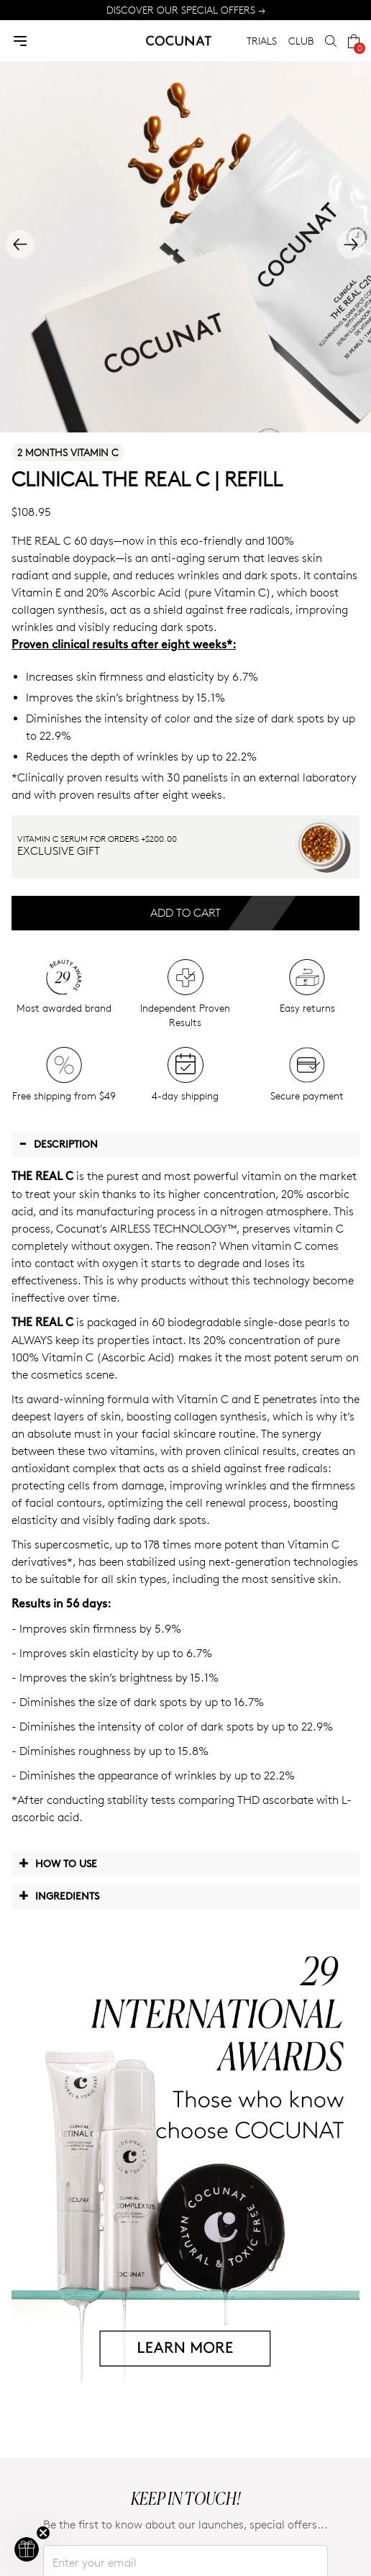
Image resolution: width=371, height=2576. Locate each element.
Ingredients (59, 1895)
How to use (58, 1863)
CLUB (300, 41)
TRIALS (262, 41)
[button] (26, 2549)
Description (58, 1143)
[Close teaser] (43, 2533)
